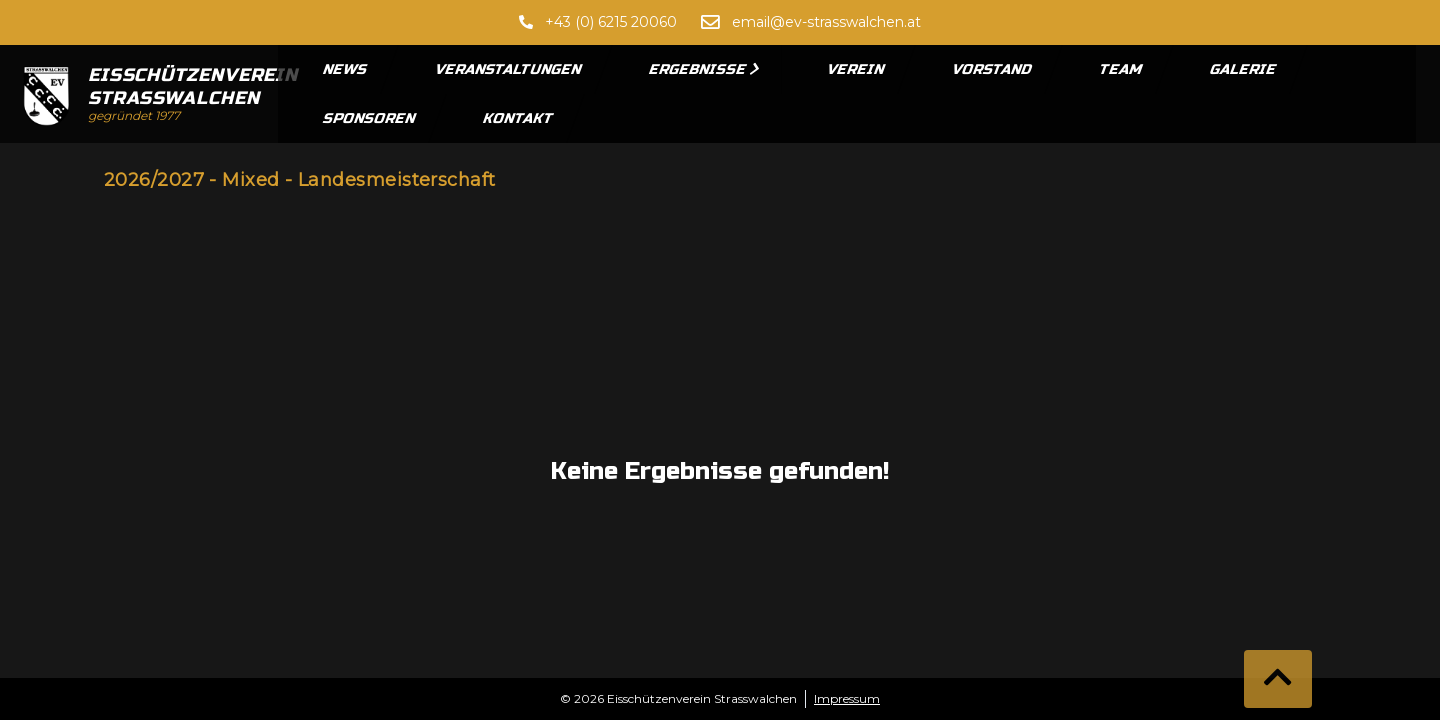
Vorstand (992, 69)
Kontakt (519, 118)
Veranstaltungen (509, 69)
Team (1121, 69)
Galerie (1244, 69)
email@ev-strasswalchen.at (826, 22)
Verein (856, 69)
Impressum (847, 698)
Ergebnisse (704, 69)
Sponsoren (370, 118)
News (346, 69)
